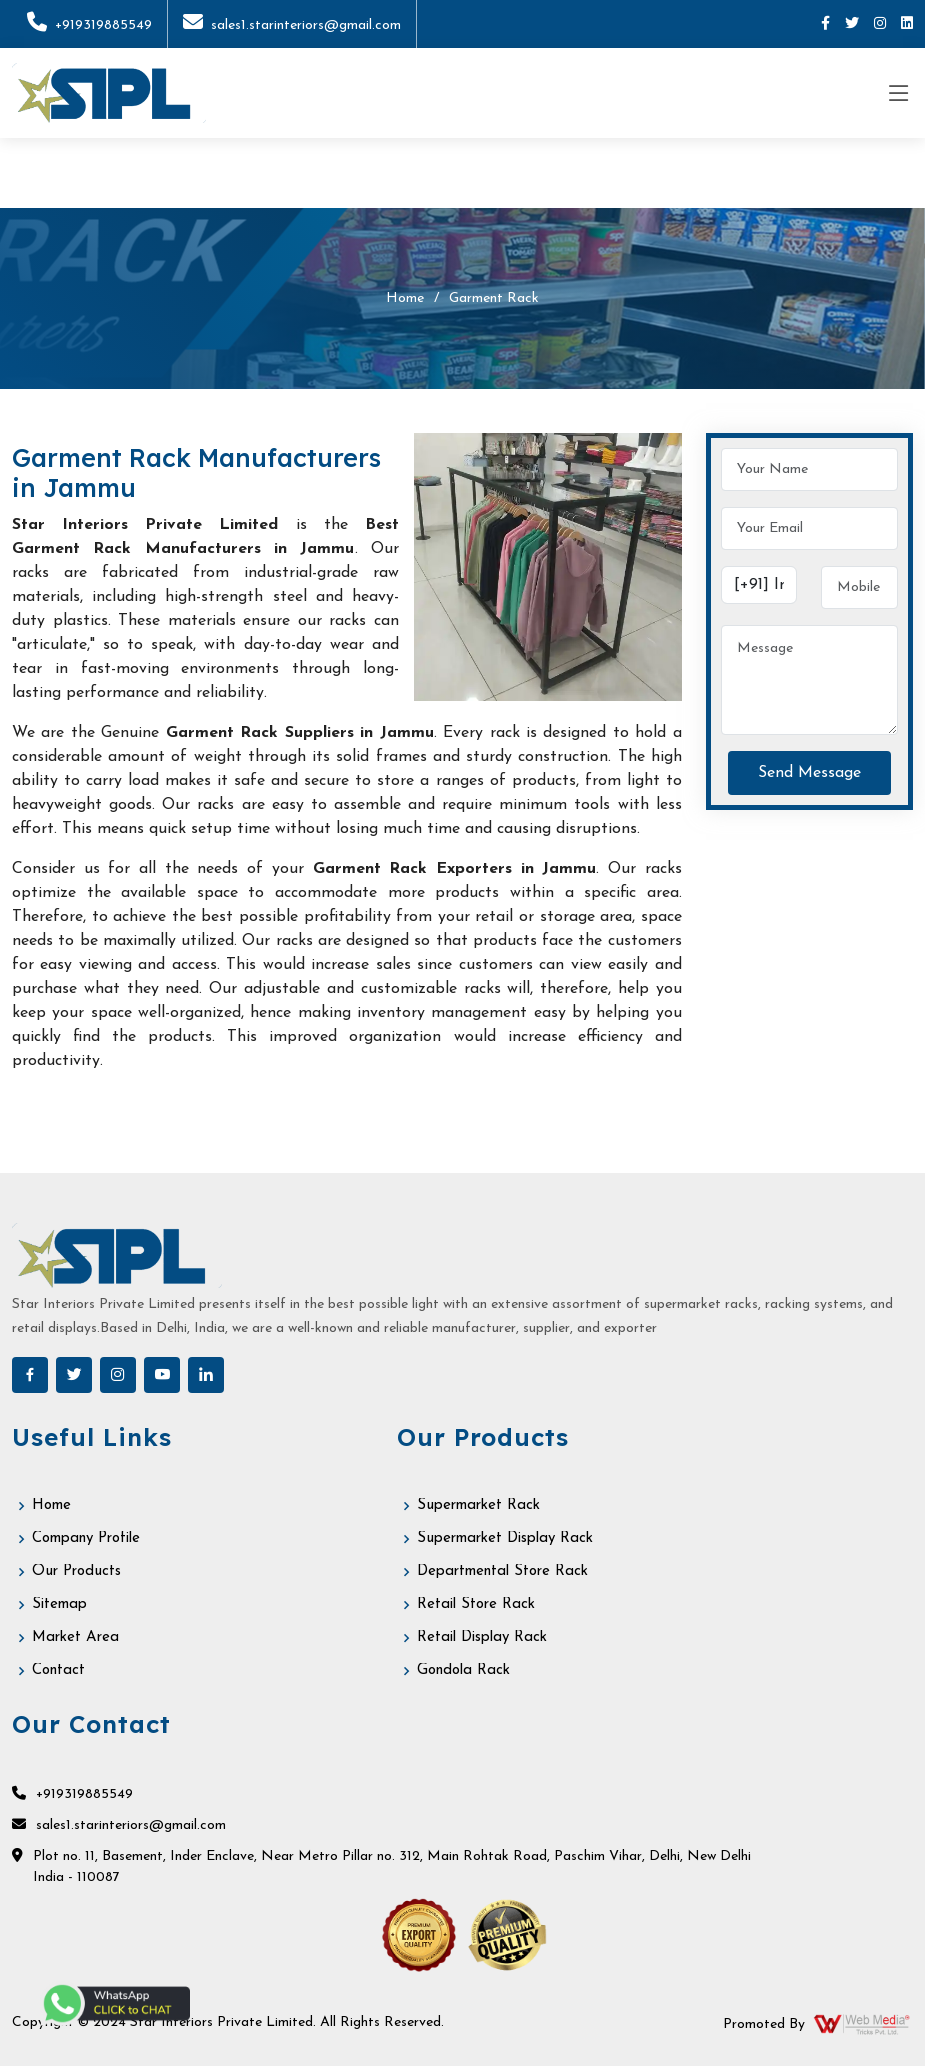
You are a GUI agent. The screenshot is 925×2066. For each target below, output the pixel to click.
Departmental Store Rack (502, 1571)
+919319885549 (89, 25)
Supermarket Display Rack (505, 1538)
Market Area (75, 1637)
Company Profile (86, 1538)
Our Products (76, 1571)
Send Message (809, 773)
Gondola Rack (463, 1670)
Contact (58, 1670)
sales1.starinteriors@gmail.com (292, 25)
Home (405, 298)
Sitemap (59, 1604)
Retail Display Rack (482, 1637)
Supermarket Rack (478, 1505)
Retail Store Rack (476, 1604)
